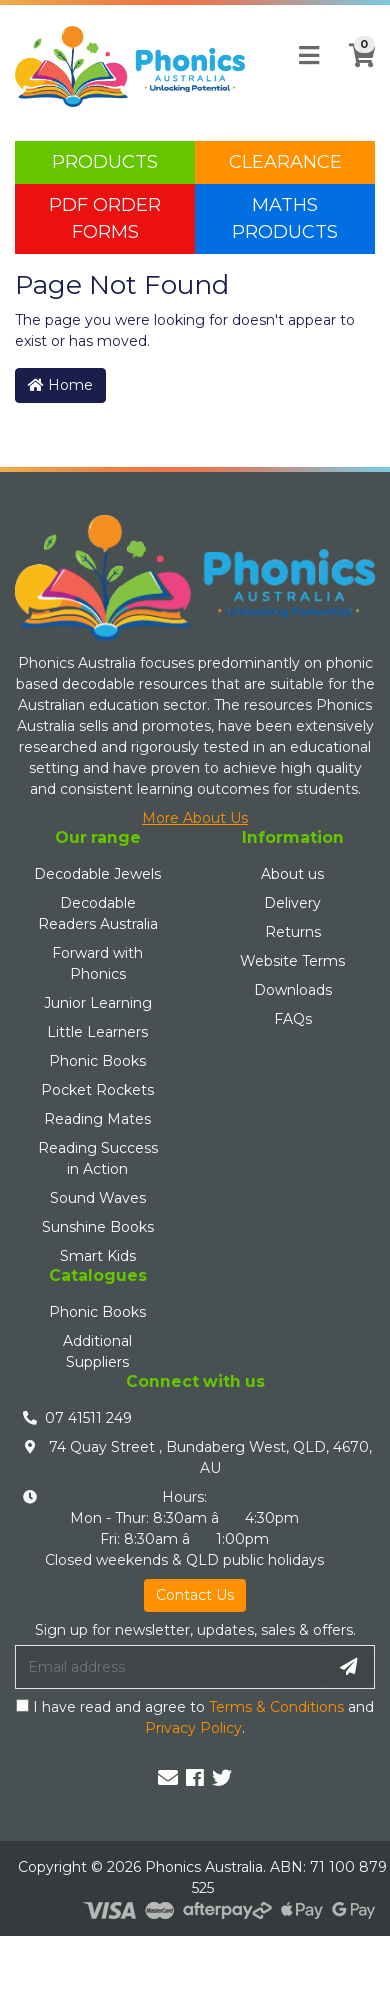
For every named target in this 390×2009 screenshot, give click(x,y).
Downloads (293, 990)
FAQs (293, 1019)
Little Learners (97, 1032)
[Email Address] (170, 1667)
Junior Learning (98, 1003)
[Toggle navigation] (309, 56)
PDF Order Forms (105, 218)
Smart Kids (98, 1256)
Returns (293, 932)
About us (292, 874)
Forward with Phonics (97, 963)
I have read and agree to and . (195, 1717)
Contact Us (195, 1595)
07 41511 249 (88, 1418)
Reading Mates (97, 1119)
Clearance (285, 162)
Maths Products (285, 218)
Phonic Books (97, 1061)
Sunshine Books (98, 1227)
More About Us (195, 818)
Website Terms (292, 961)
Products (105, 162)
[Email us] (168, 1778)
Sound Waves (98, 1198)
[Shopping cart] (355, 67)
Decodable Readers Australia (98, 913)
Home (60, 385)
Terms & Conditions (276, 1707)
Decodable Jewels (97, 874)
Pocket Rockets (97, 1090)
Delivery (292, 903)
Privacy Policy (193, 1728)
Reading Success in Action (98, 1158)
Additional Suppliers (97, 1351)
